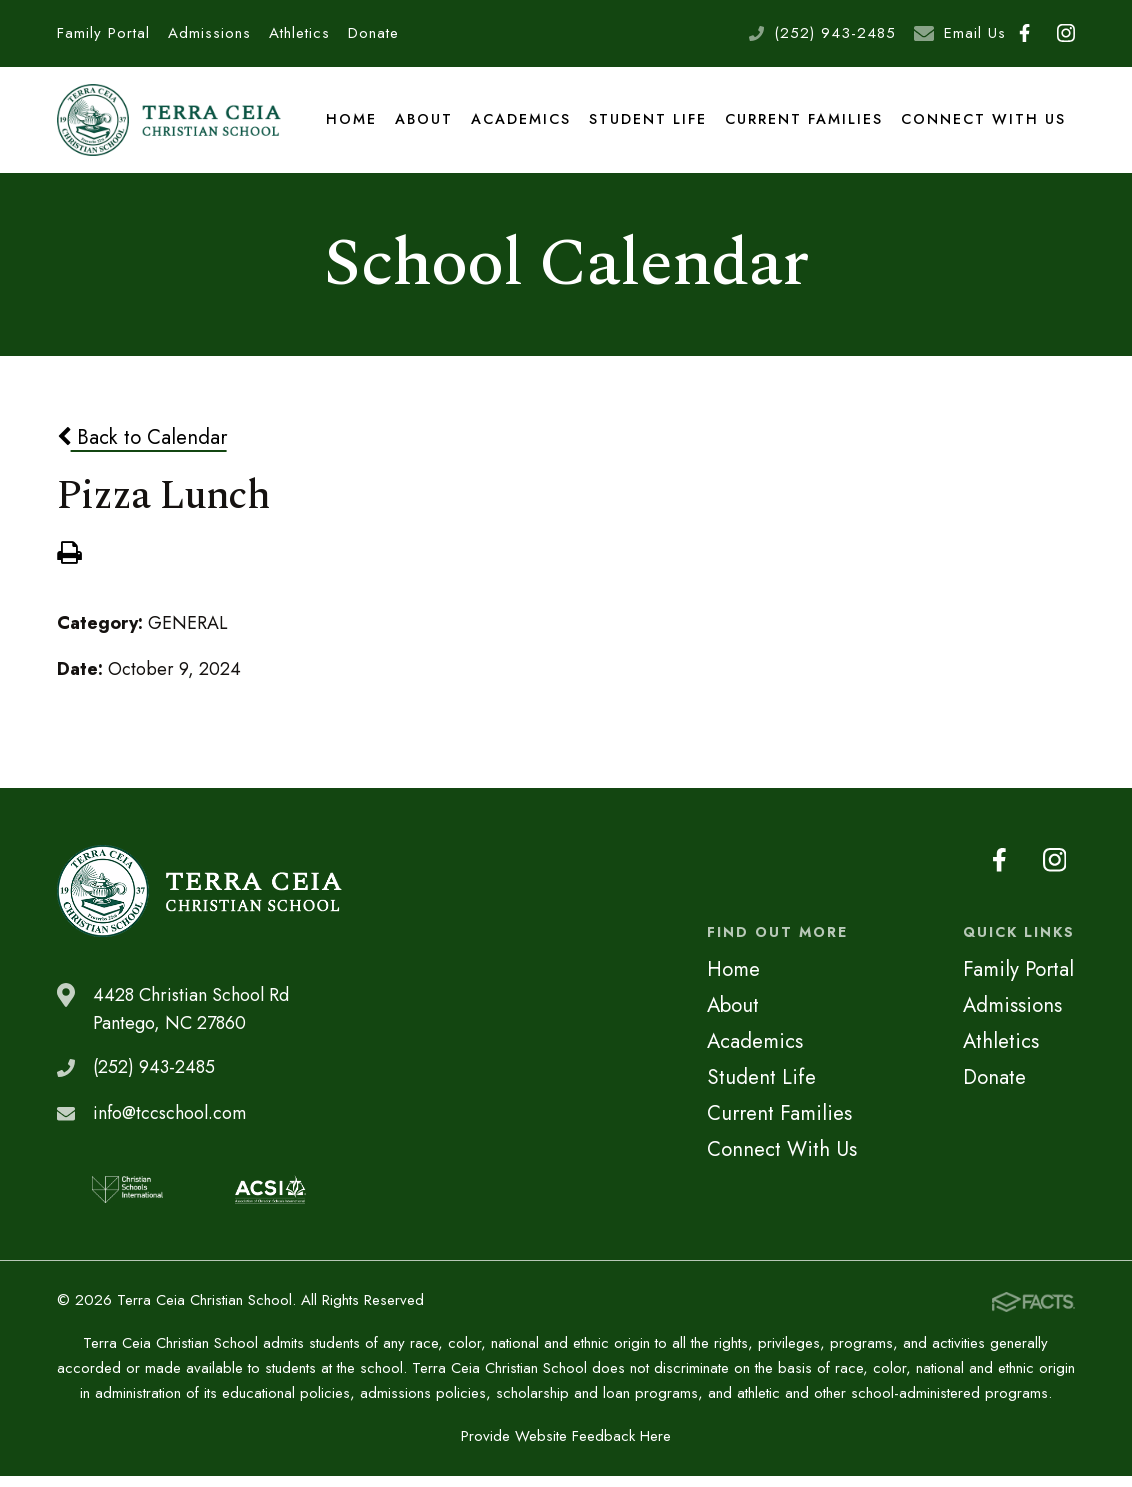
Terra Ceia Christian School (171, 124)
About (426, 124)
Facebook (1024, 33)
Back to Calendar (142, 448)
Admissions (209, 33)
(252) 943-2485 (835, 33)
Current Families (806, 124)
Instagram (1066, 33)
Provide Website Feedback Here (566, 1447)
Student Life (650, 124)
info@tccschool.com (169, 1124)
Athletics (299, 33)
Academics (523, 124)
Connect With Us (984, 124)
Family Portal (103, 33)
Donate (373, 33)
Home (354, 124)
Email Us (975, 33)
